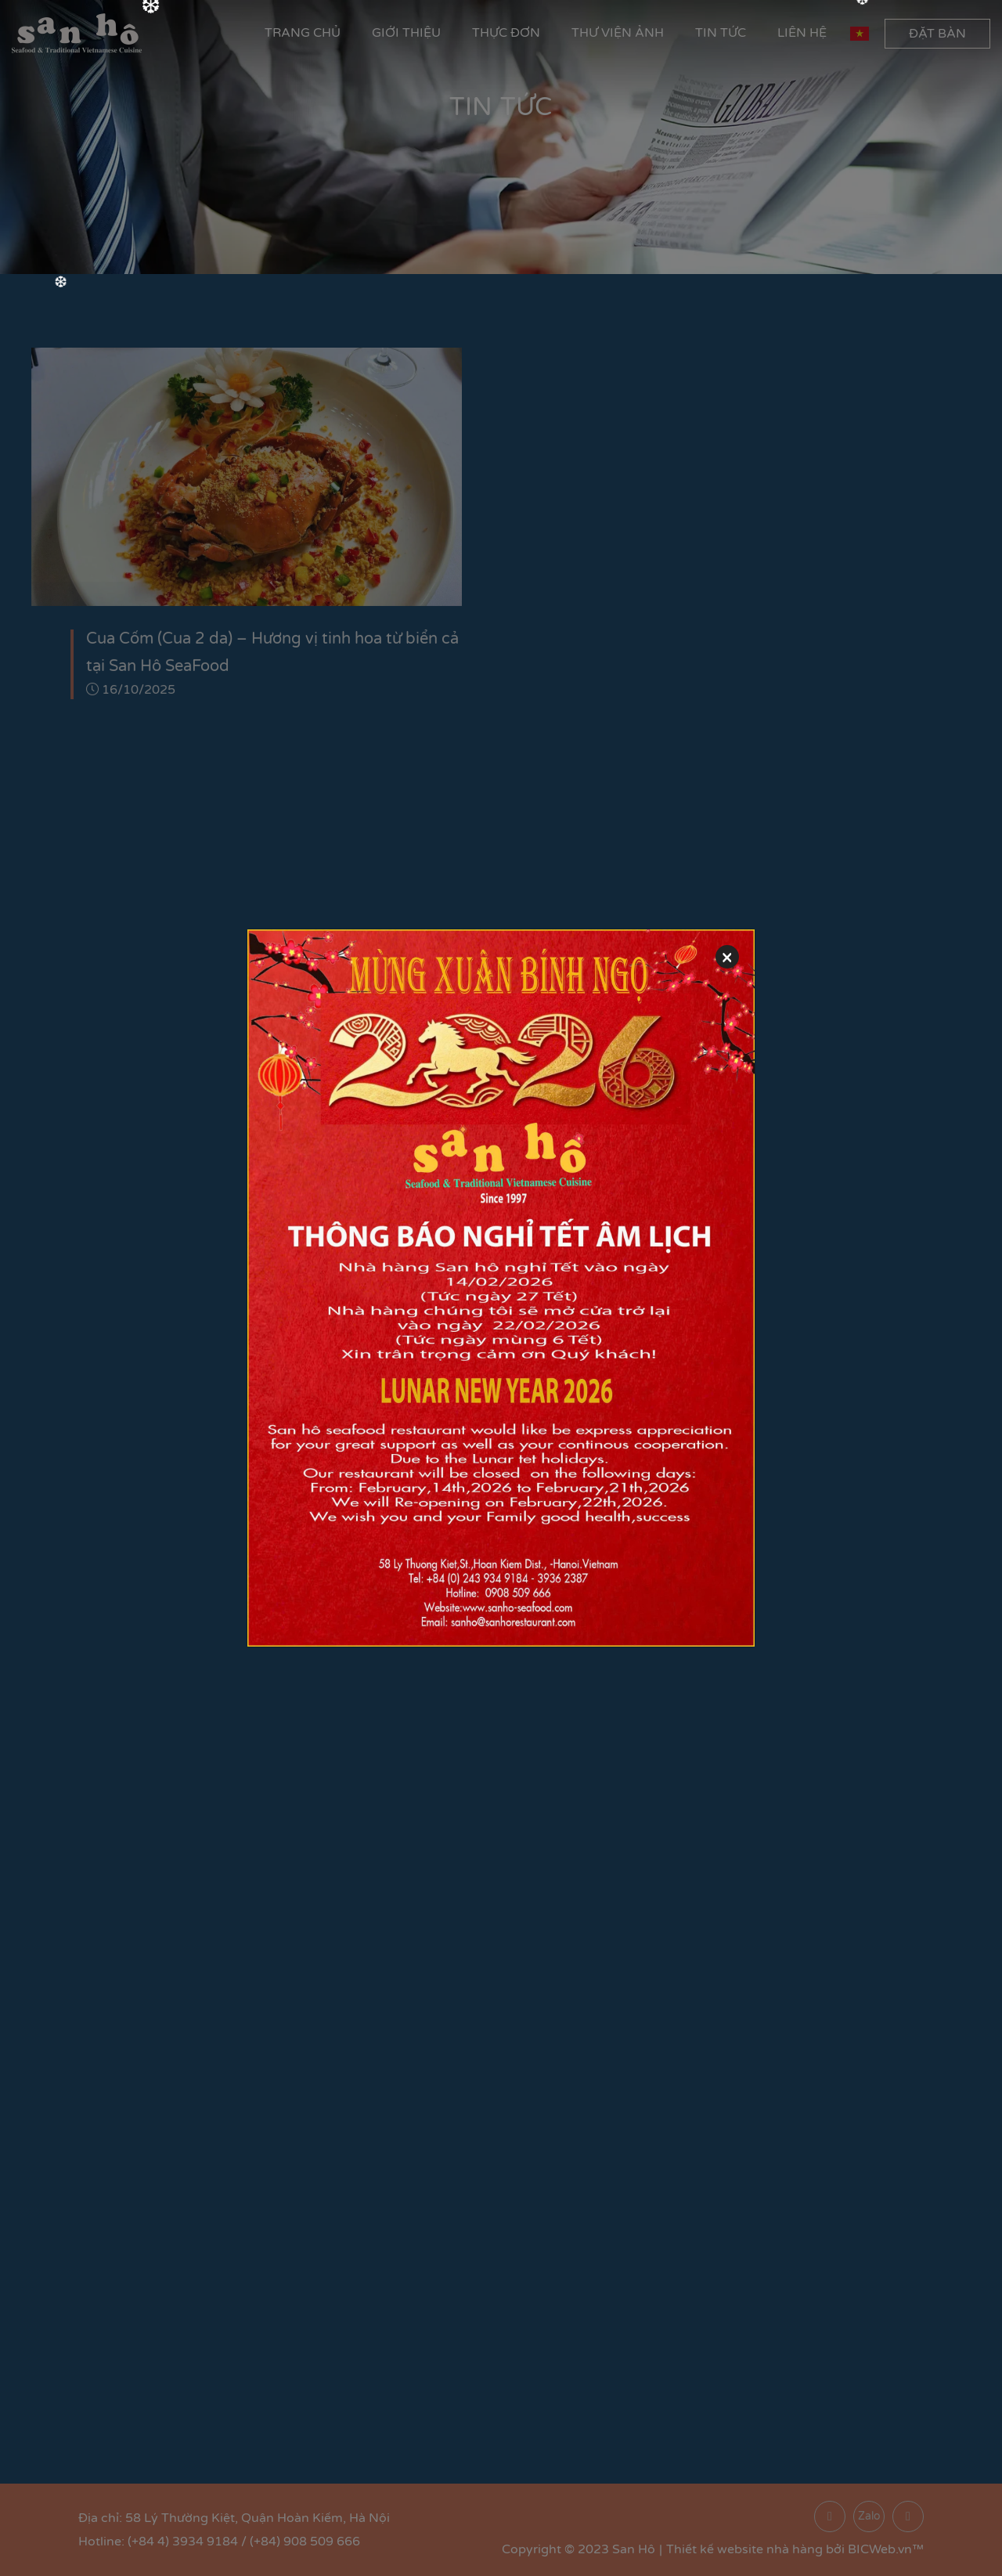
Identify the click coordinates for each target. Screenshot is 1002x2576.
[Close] (727, 957)
